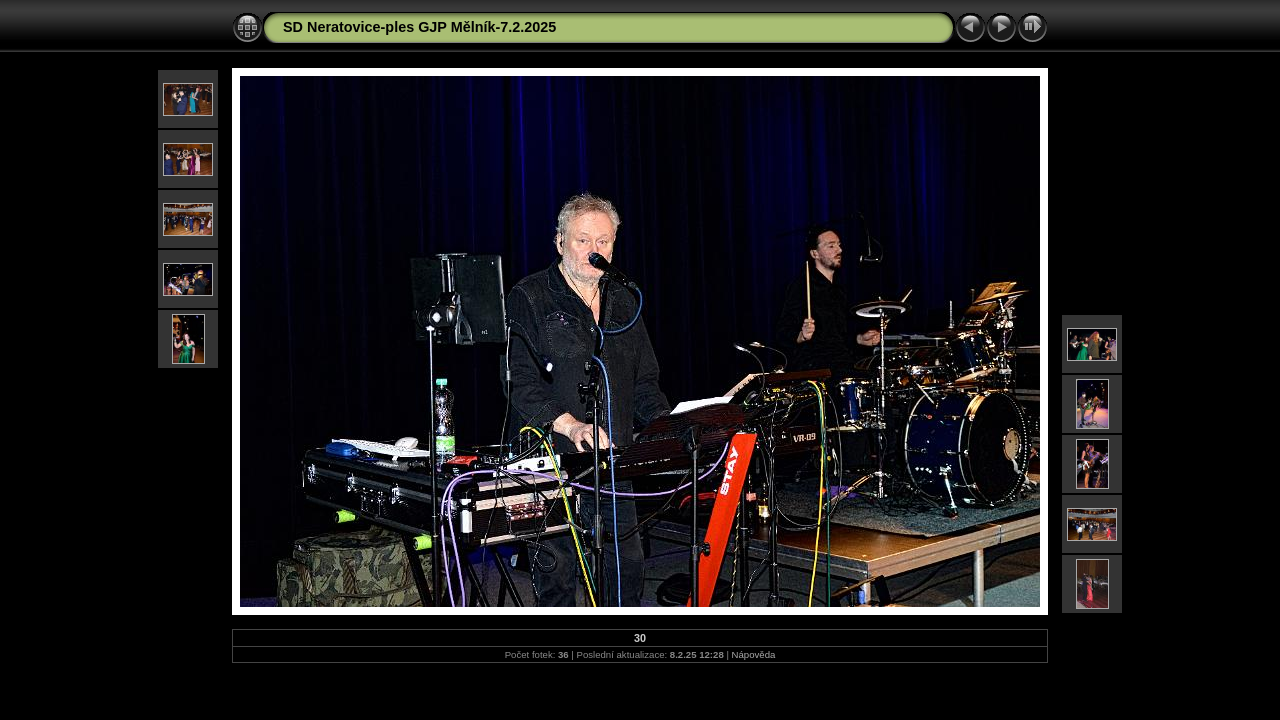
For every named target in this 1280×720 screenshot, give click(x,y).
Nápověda (754, 654)
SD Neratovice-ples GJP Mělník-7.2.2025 (419, 27)
